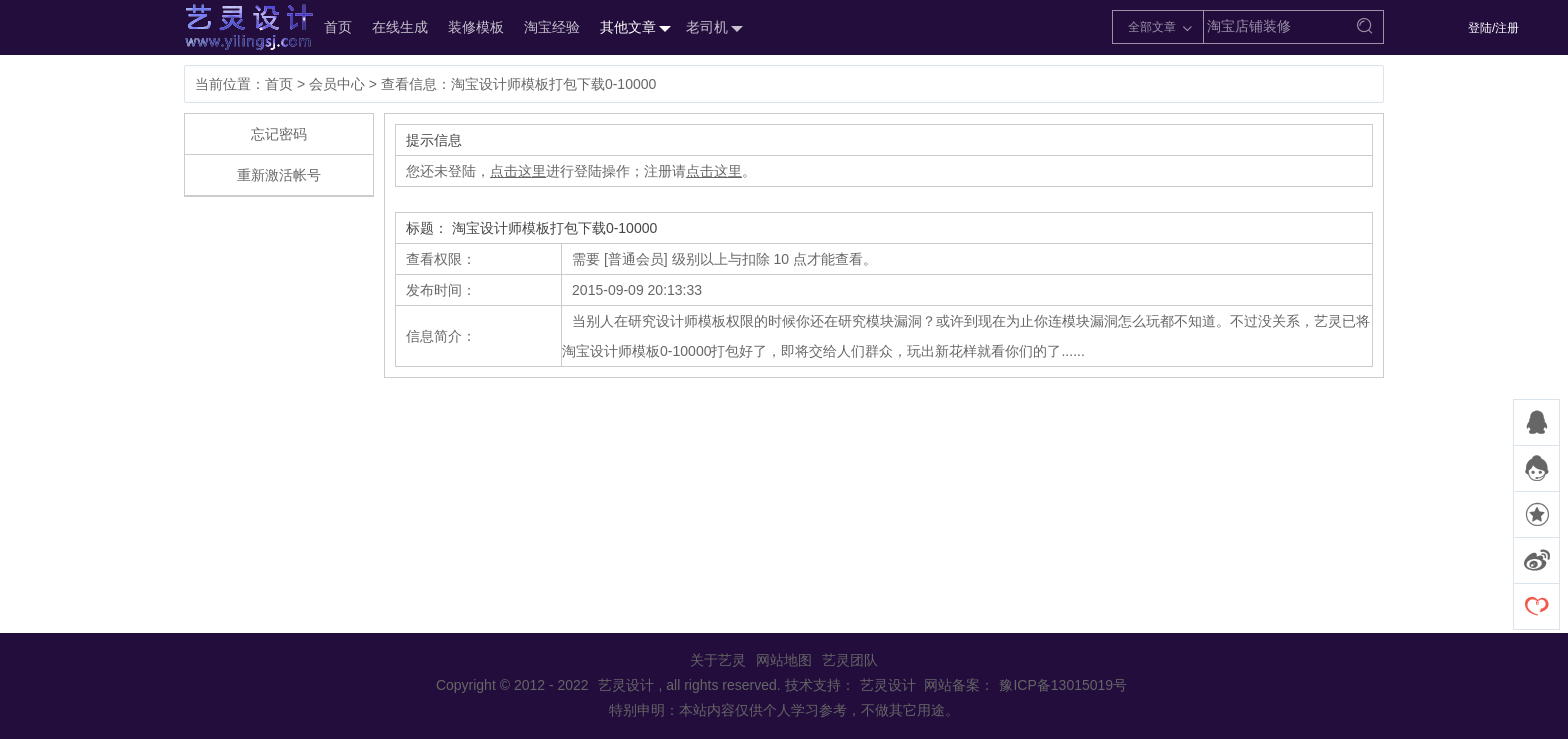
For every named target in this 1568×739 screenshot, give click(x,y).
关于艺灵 (718, 660)
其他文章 (633, 28)
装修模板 (476, 27)
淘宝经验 (552, 27)
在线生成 (400, 27)
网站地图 (784, 660)
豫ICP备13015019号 (1063, 685)
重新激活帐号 (279, 175)
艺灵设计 (228, 27)
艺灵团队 (850, 660)
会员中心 (337, 84)
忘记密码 (279, 134)
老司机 (712, 28)
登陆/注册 (1493, 28)
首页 (338, 27)
